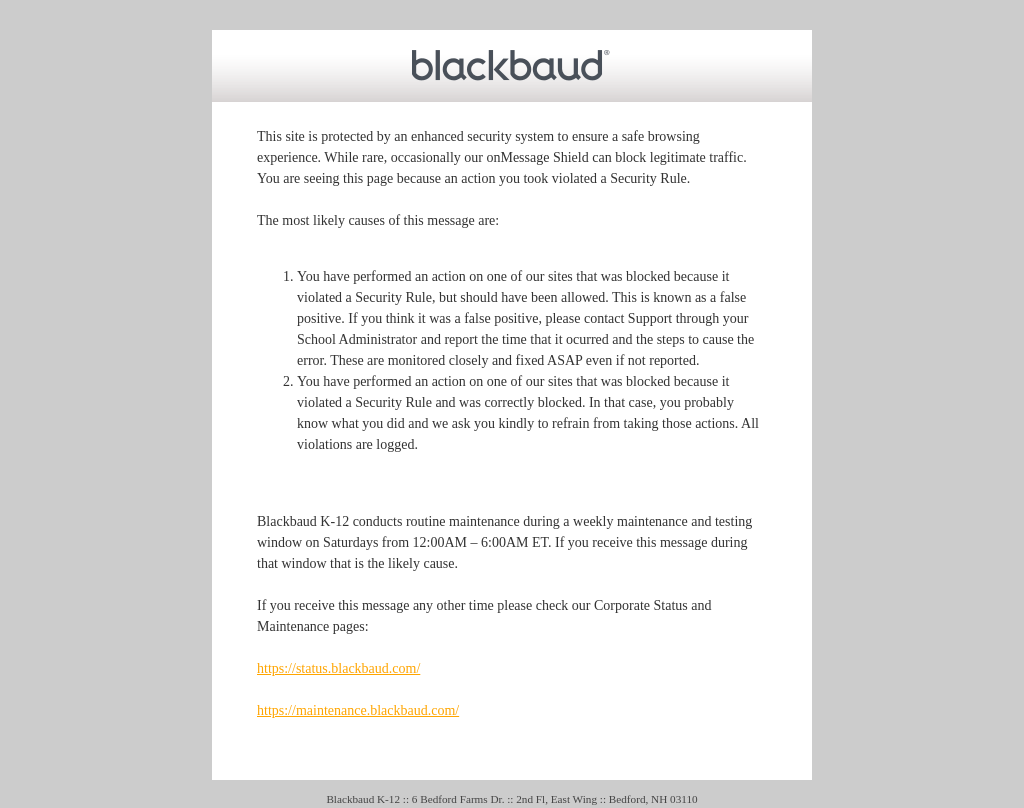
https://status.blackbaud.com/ (338, 668)
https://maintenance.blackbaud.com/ (358, 710)
